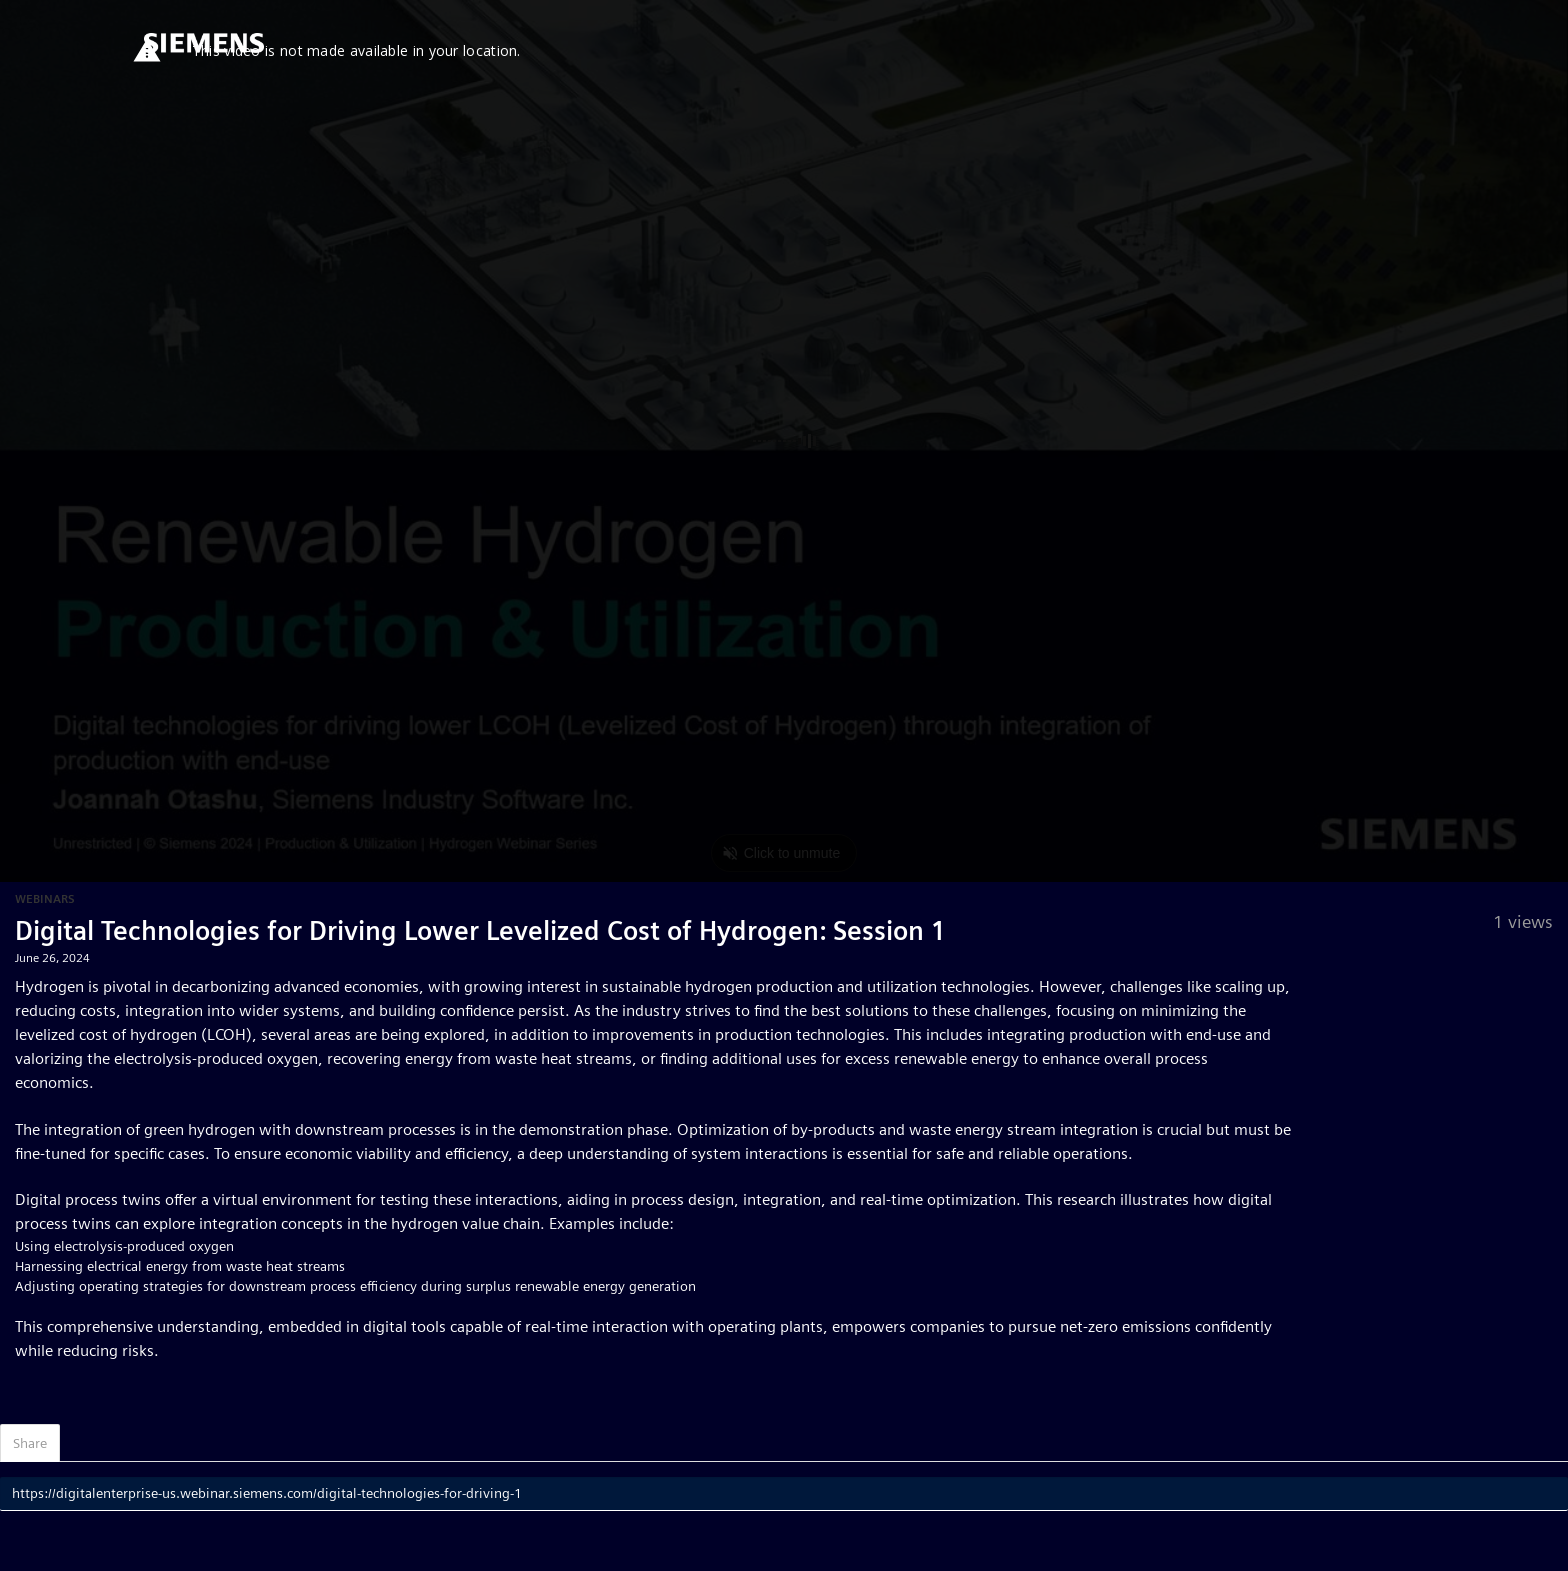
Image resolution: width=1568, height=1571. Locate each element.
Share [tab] (30, 1443)
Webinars (45, 898)
